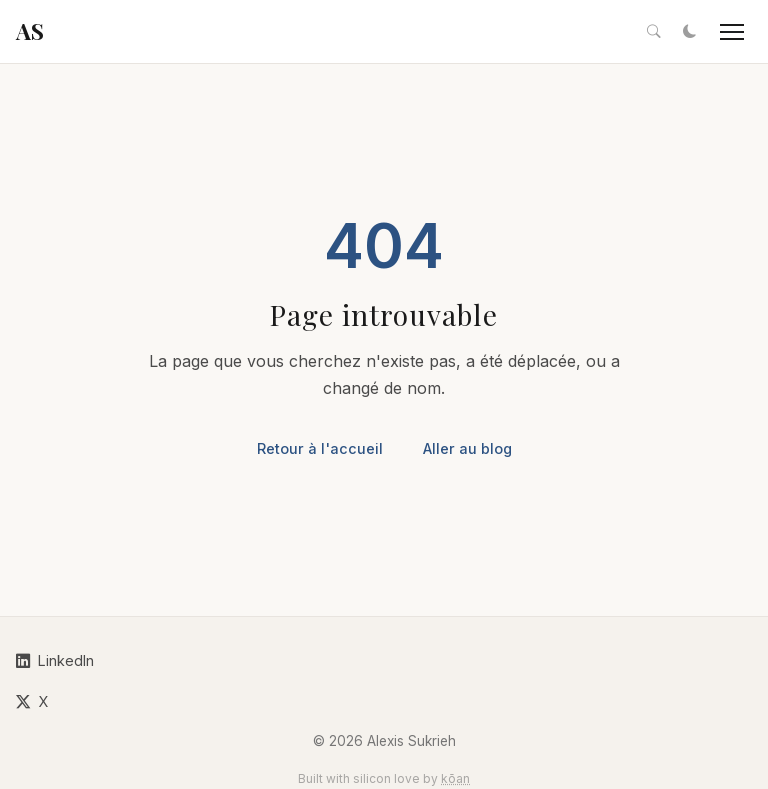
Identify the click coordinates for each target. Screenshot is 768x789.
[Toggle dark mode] (690, 32)
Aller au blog (467, 448)
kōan (455, 778)
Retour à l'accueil (320, 448)
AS (29, 31)
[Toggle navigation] (732, 32)
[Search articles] (654, 32)
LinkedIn (55, 661)
